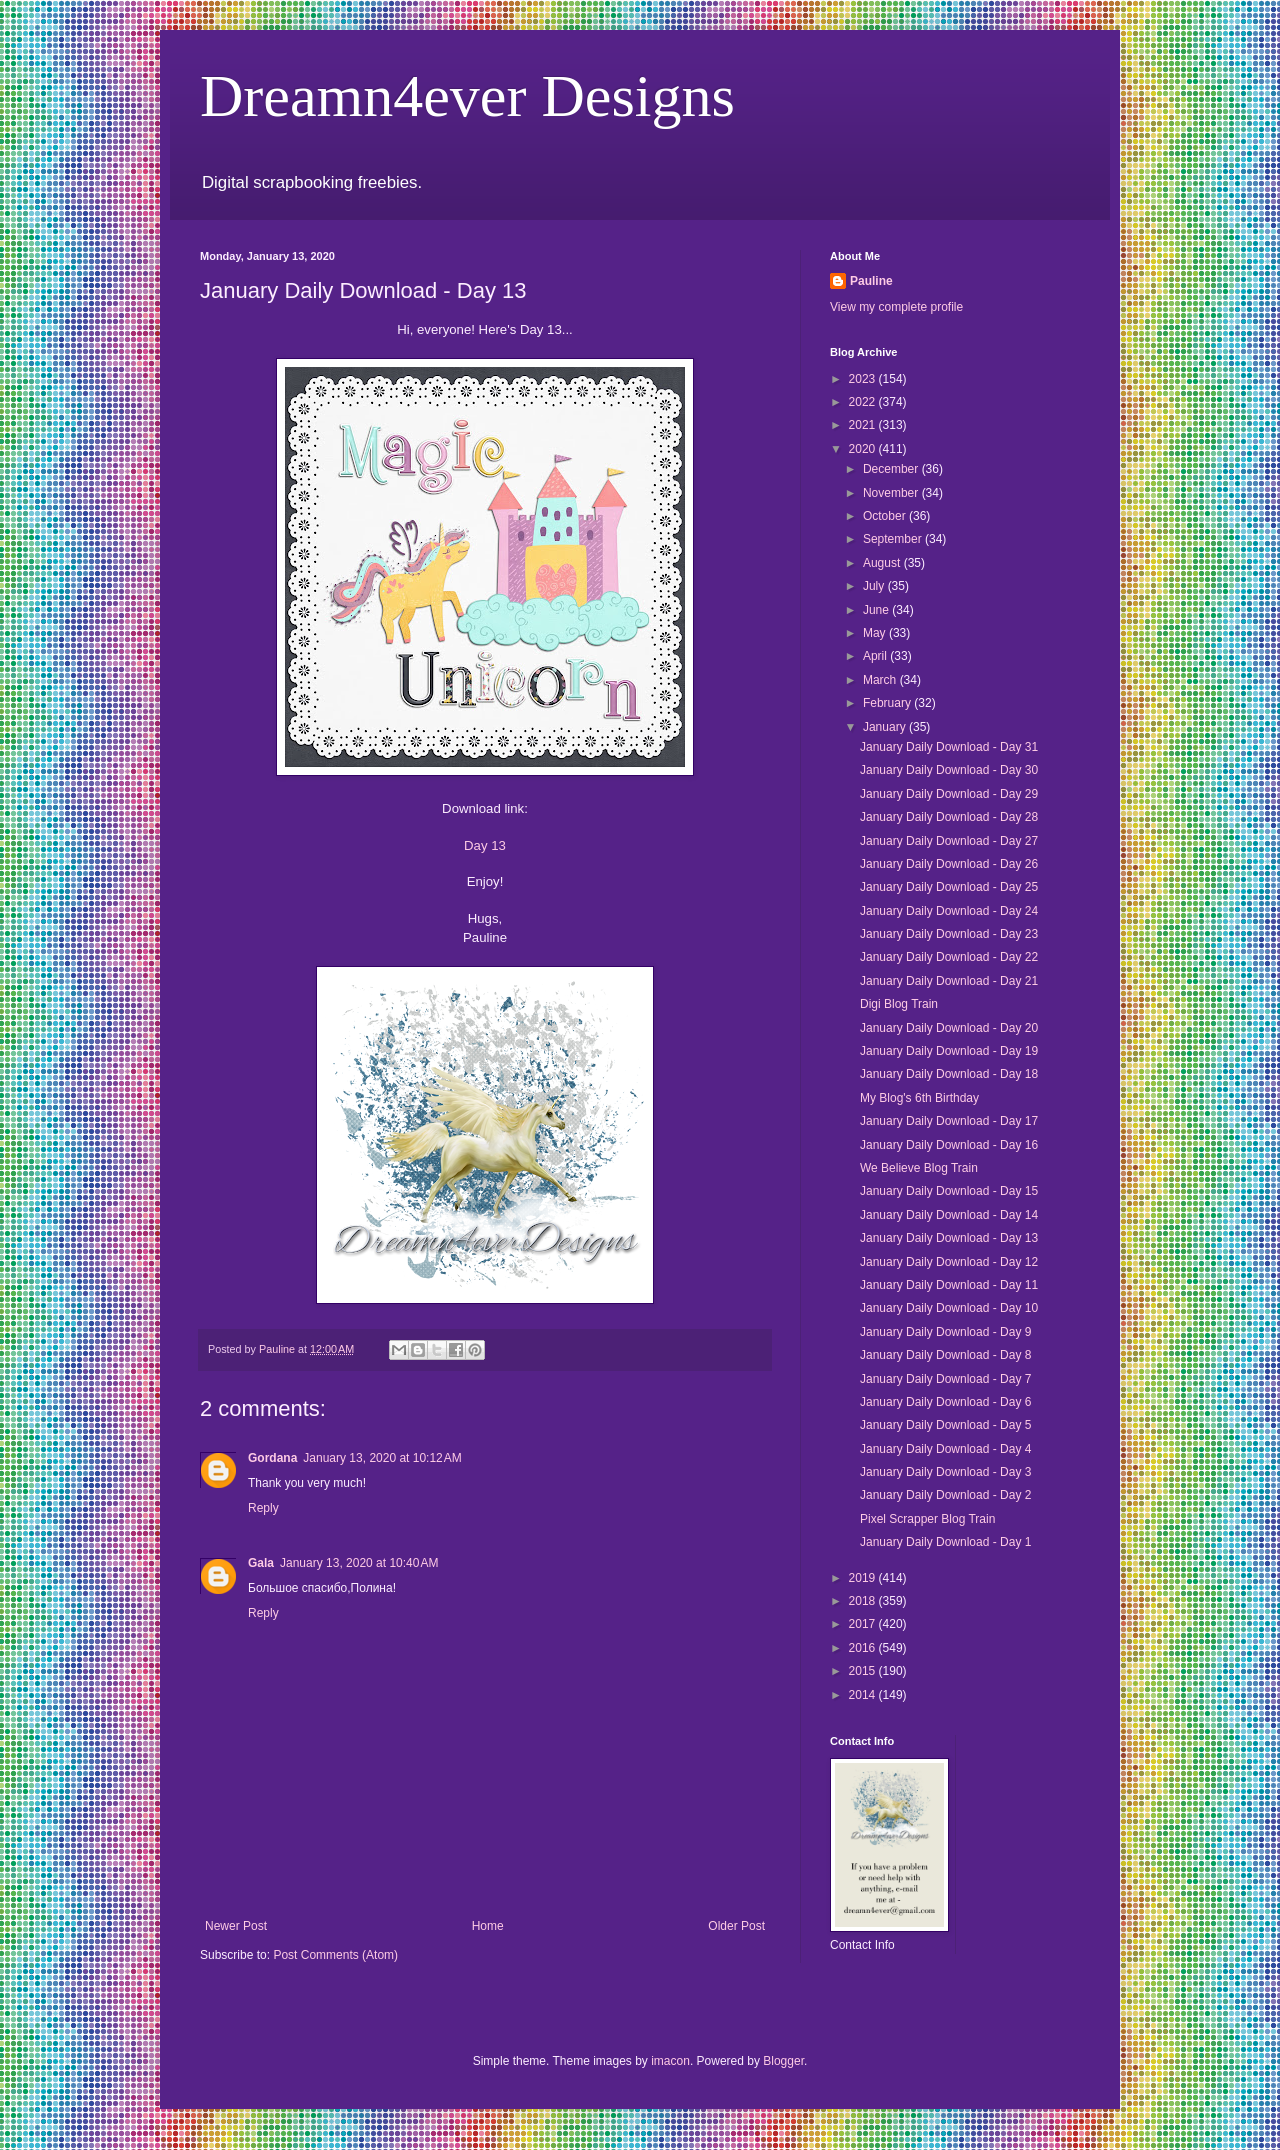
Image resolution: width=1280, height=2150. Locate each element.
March (881, 680)
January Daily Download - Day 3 (945, 1472)
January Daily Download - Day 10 (949, 1308)
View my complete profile (896, 307)
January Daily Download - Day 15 (949, 1191)
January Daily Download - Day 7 (945, 1379)
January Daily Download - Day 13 (949, 1238)
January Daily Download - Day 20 (949, 1028)
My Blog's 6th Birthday (919, 1098)
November (892, 493)
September (894, 539)
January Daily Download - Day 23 (949, 934)
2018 (864, 1601)
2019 (864, 1578)
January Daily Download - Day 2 (945, 1495)
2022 (864, 402)
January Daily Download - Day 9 (945, 1332)
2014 (864, 1695)
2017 (864, 1624)
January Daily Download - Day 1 (945, 1542)
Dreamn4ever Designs (467, 96)
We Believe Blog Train (919, 1168)
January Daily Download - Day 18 (949, 1074)
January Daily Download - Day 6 (945, 1402)
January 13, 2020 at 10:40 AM (359, 1563)
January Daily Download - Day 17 (949, 1121)
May (876, 633)
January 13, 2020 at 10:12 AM (382, 1458)
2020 (864, 449)
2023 (864, 379)
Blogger (783, 2061)
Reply (263, 1508)
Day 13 (485, 845)
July (875, 586)
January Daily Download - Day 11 (949, 1285)
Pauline (871, 281)
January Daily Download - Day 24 (949, 911)
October (886, 516)
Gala (261, 1563)
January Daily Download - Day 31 (949, 747)
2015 (864, 1671)
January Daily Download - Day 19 (949, 1051)
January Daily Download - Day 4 (945, 1449)
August (883, 563)
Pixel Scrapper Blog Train (927, 1519)
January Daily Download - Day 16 (949, 1145)
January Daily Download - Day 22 (949, 957)
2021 (864, 425)
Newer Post (236, 1926)
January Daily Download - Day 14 (949, 1215)
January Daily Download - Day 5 (945, 1425)
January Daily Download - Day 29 (949, 794)
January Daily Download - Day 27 (949, 841)
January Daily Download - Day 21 (949, 981)
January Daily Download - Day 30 (949, 770)
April (876, 656)
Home (488, 1926)
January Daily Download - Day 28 (949, 817)
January (886, 727)
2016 (864, 1648)
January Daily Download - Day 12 (949, 1262)
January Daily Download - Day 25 (949, 887)
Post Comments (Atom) (335, 1955)
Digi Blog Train (899, 1004)
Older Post (736, 1926)
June (877, 610)
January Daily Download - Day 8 (945, 1355)
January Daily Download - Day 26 (949, 864)
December (892, 469)
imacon (670, 2061)
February (888, 703)
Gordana (272, 1458)
